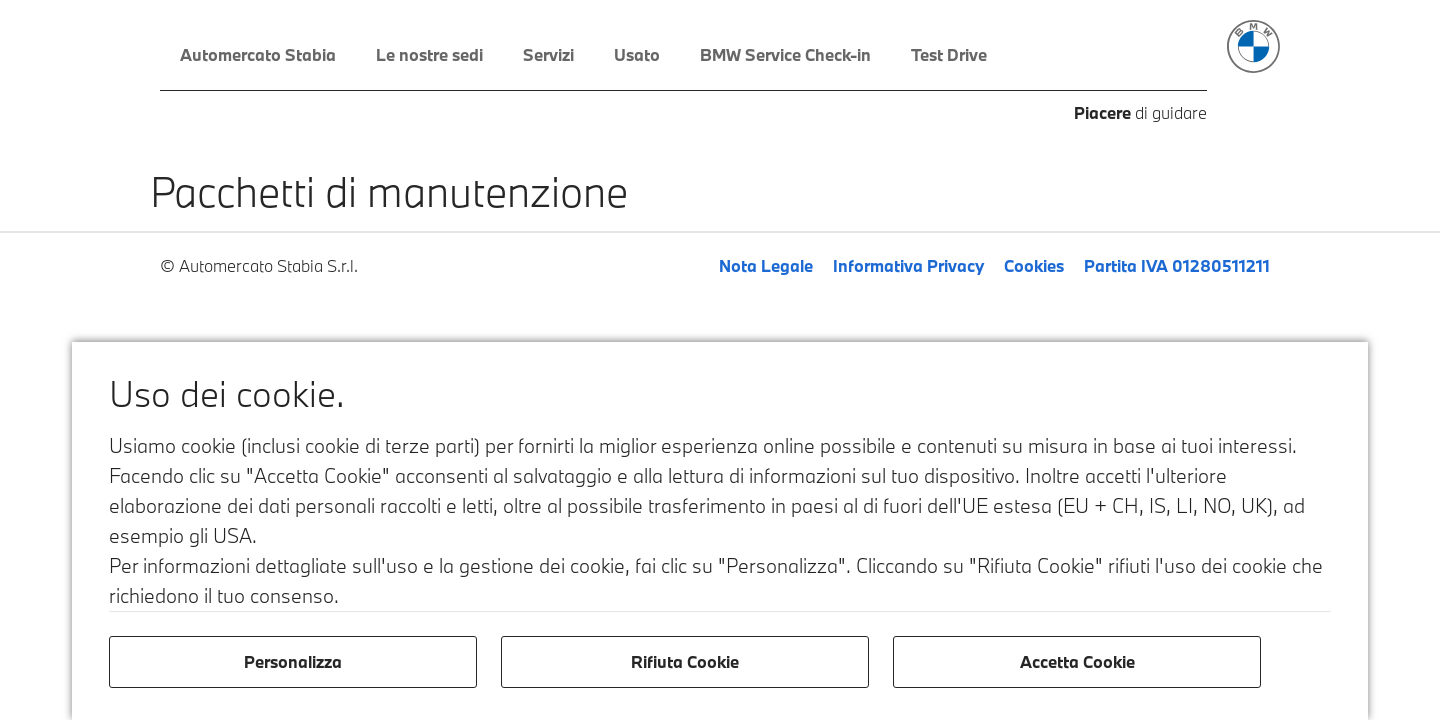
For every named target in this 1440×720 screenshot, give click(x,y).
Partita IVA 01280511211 (1177, 265)
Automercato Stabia (258, 54)
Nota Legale (766, 265)
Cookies (1034, 265)
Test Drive (949, 54)
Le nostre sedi (429, 54)
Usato (637, 54)
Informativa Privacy (908, 265)
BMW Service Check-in (785, 54)
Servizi (548, 54)
